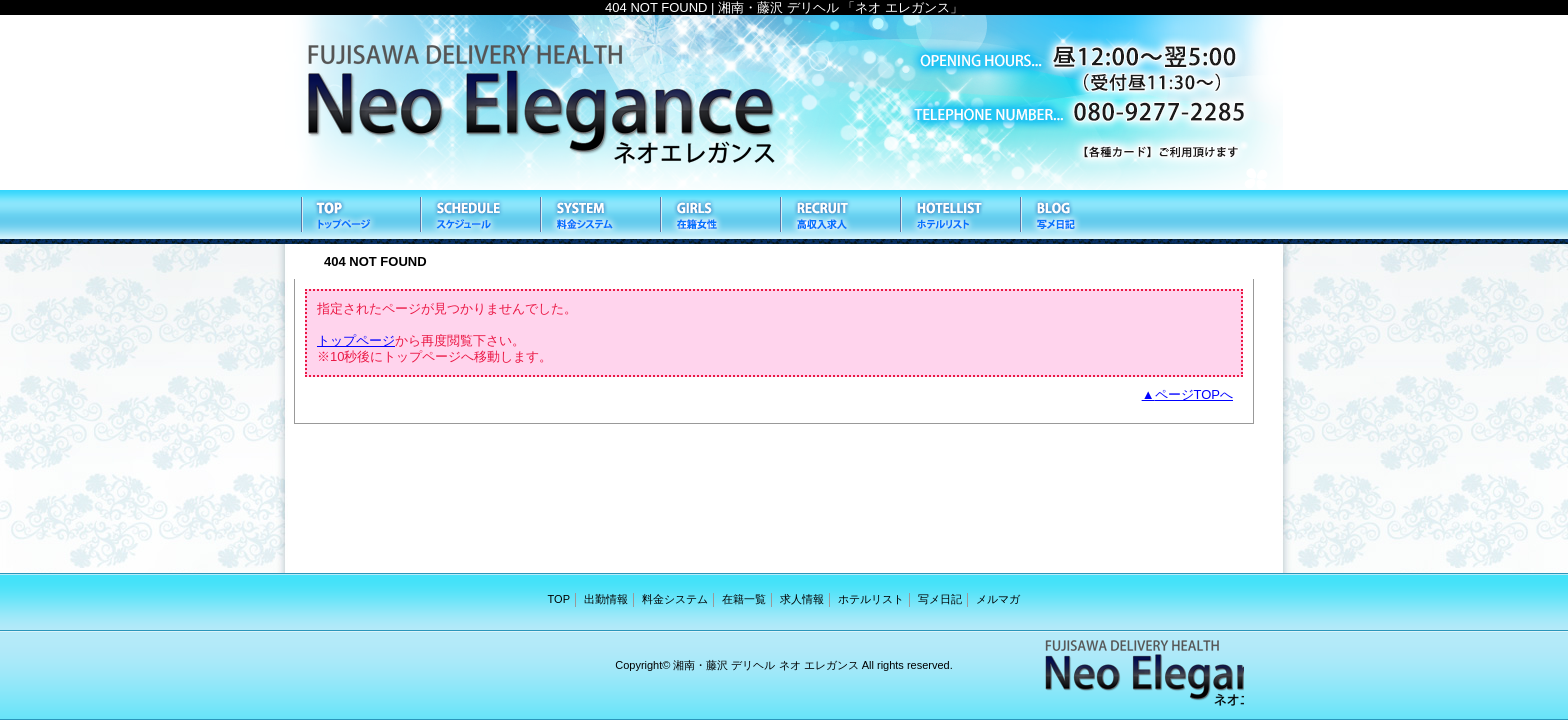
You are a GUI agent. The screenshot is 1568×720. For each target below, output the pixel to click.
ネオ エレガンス (784, 102)
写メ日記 (1079, 217)
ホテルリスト (959, 217)
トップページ (356, 340)
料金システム (599, 217)
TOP (359, 217)
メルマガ (998, 599)
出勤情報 (479, 217)
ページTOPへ (1194, 394)
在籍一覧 (719, 217)
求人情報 (839, 217)
